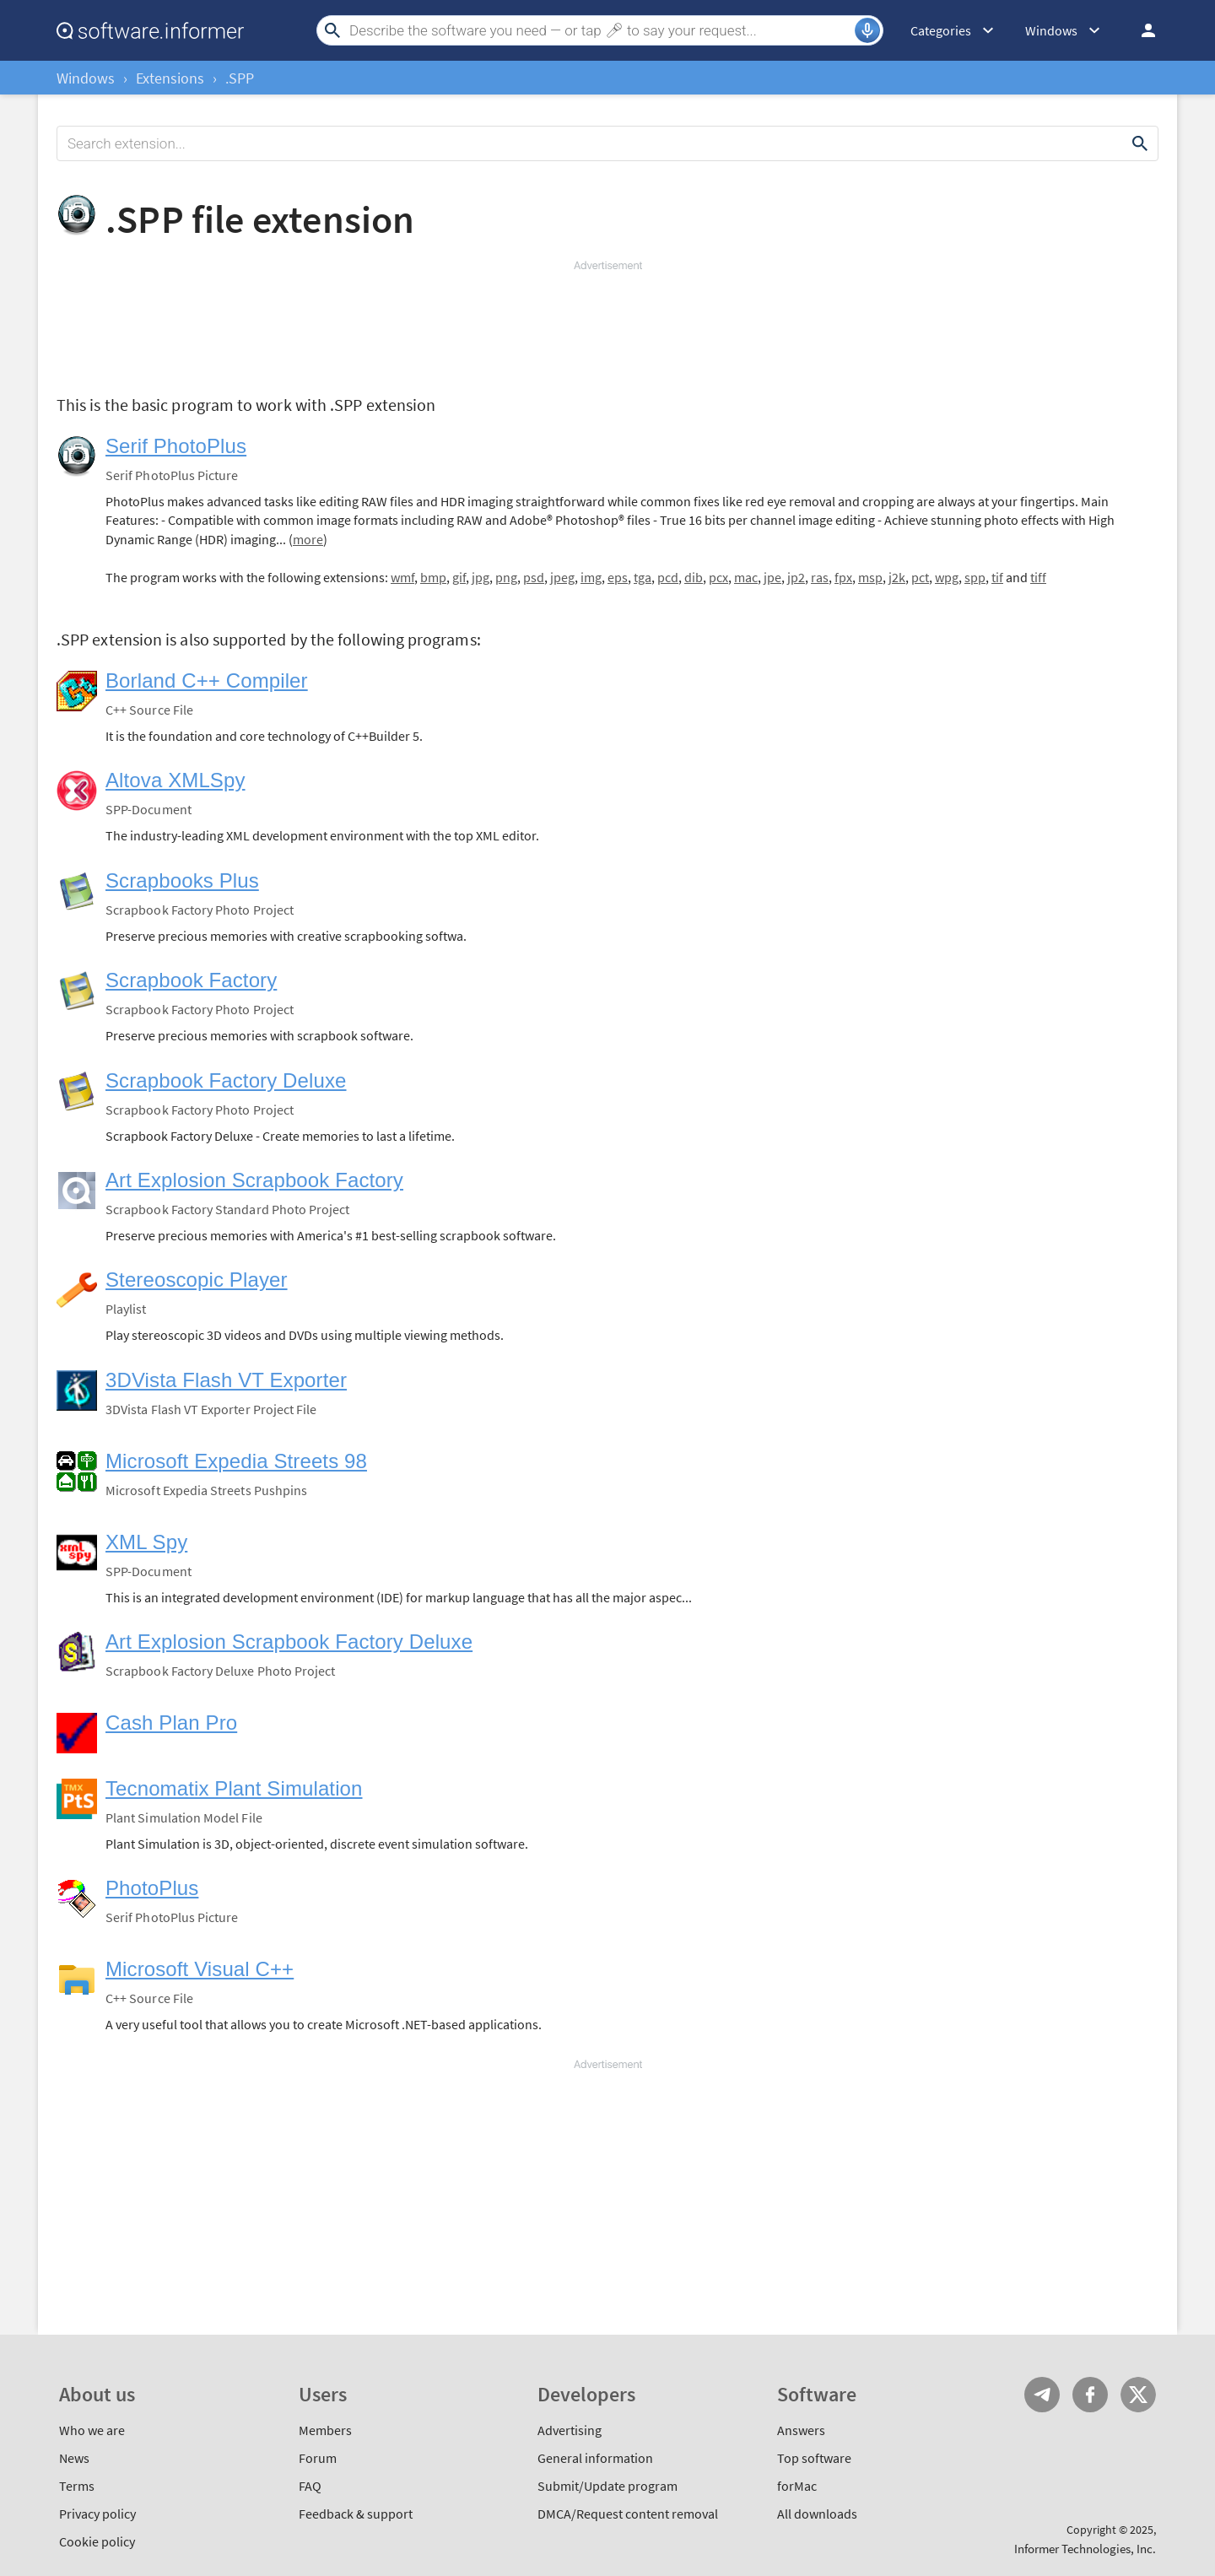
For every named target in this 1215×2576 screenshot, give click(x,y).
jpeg (562, 577)
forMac (797, 2485)
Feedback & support (356, 2513)
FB (1090, 2394)
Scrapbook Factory (191, 980)
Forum (318, 2457)
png (506, 577)
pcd (667, 577)
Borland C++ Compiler (206, 680)
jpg (480, 577)
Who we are (92, 2430)
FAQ (310, 2485)
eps (618, 577)
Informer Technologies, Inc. (1085, 2549)
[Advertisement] (607, 324)
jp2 (796, 577)
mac (746, 577)
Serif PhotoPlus (175, 446)
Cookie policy (97, 2541)
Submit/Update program (607, 2485)
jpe (772, 577)
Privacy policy (97, 2513)
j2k (896, 577)
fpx (843, 577)
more (308, 539)
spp (975, 577)
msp (870, 577)
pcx (718, 577)
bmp (433, 577)
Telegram (1042, 2394)
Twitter (1138, 2394)
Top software (814, 2457)
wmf (402, 577)
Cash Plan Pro (171, 1722)
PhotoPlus (151, 1888)
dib (693, 577)
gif (459, 577)
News (74, 2457)
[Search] (599, 30)
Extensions (170, 78)
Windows (86, 78)
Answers (801, 2430)
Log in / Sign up (1140, 30)
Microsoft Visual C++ (199, 1969)
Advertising (569, 2430)
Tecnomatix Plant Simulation (234, 1788)
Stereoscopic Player (196, 1279)
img (591, 577)
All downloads (817, 2513)
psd (533, 577)
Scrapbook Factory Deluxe (226, 1080)
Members (325, 2430)
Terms (76, 2485)
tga (642, 577)
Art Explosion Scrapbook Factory (254, 1180)
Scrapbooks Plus (182, 880)
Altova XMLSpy (175, 780)
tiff (1038, 577)
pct (920, 577)
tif (997, 577)
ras (820, 577)
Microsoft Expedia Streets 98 (236, 1461)
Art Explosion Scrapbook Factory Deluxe (288, 1641)
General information (595, 2457)
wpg (946, 577)
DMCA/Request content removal (627, 2513)
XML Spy (146, 1542)
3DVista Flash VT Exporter (226, 1380)
